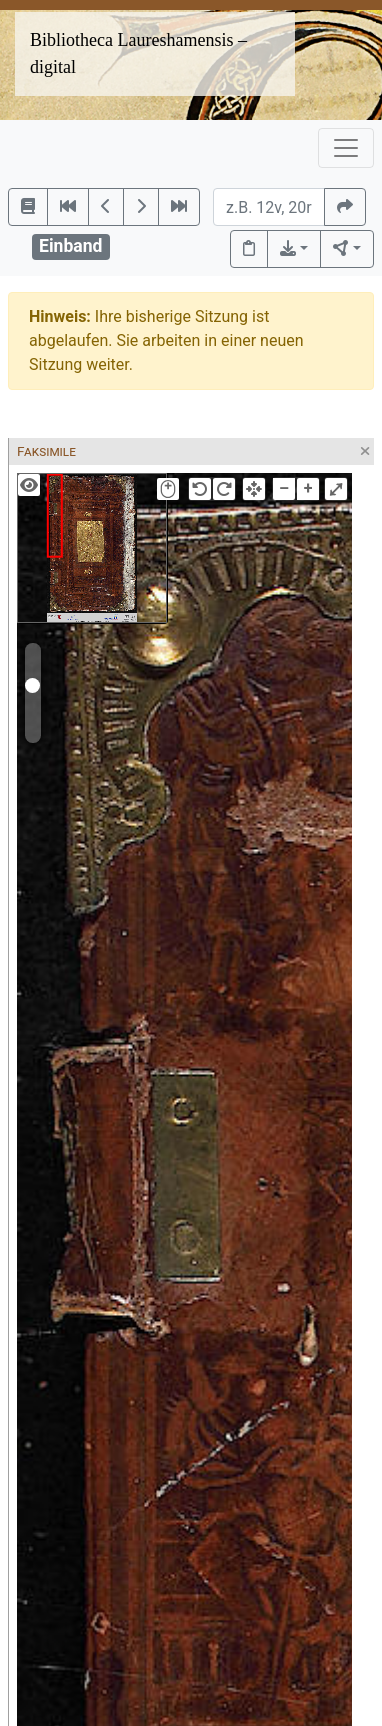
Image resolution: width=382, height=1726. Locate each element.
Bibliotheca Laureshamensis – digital (138, 53)
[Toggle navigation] (346, 148)
